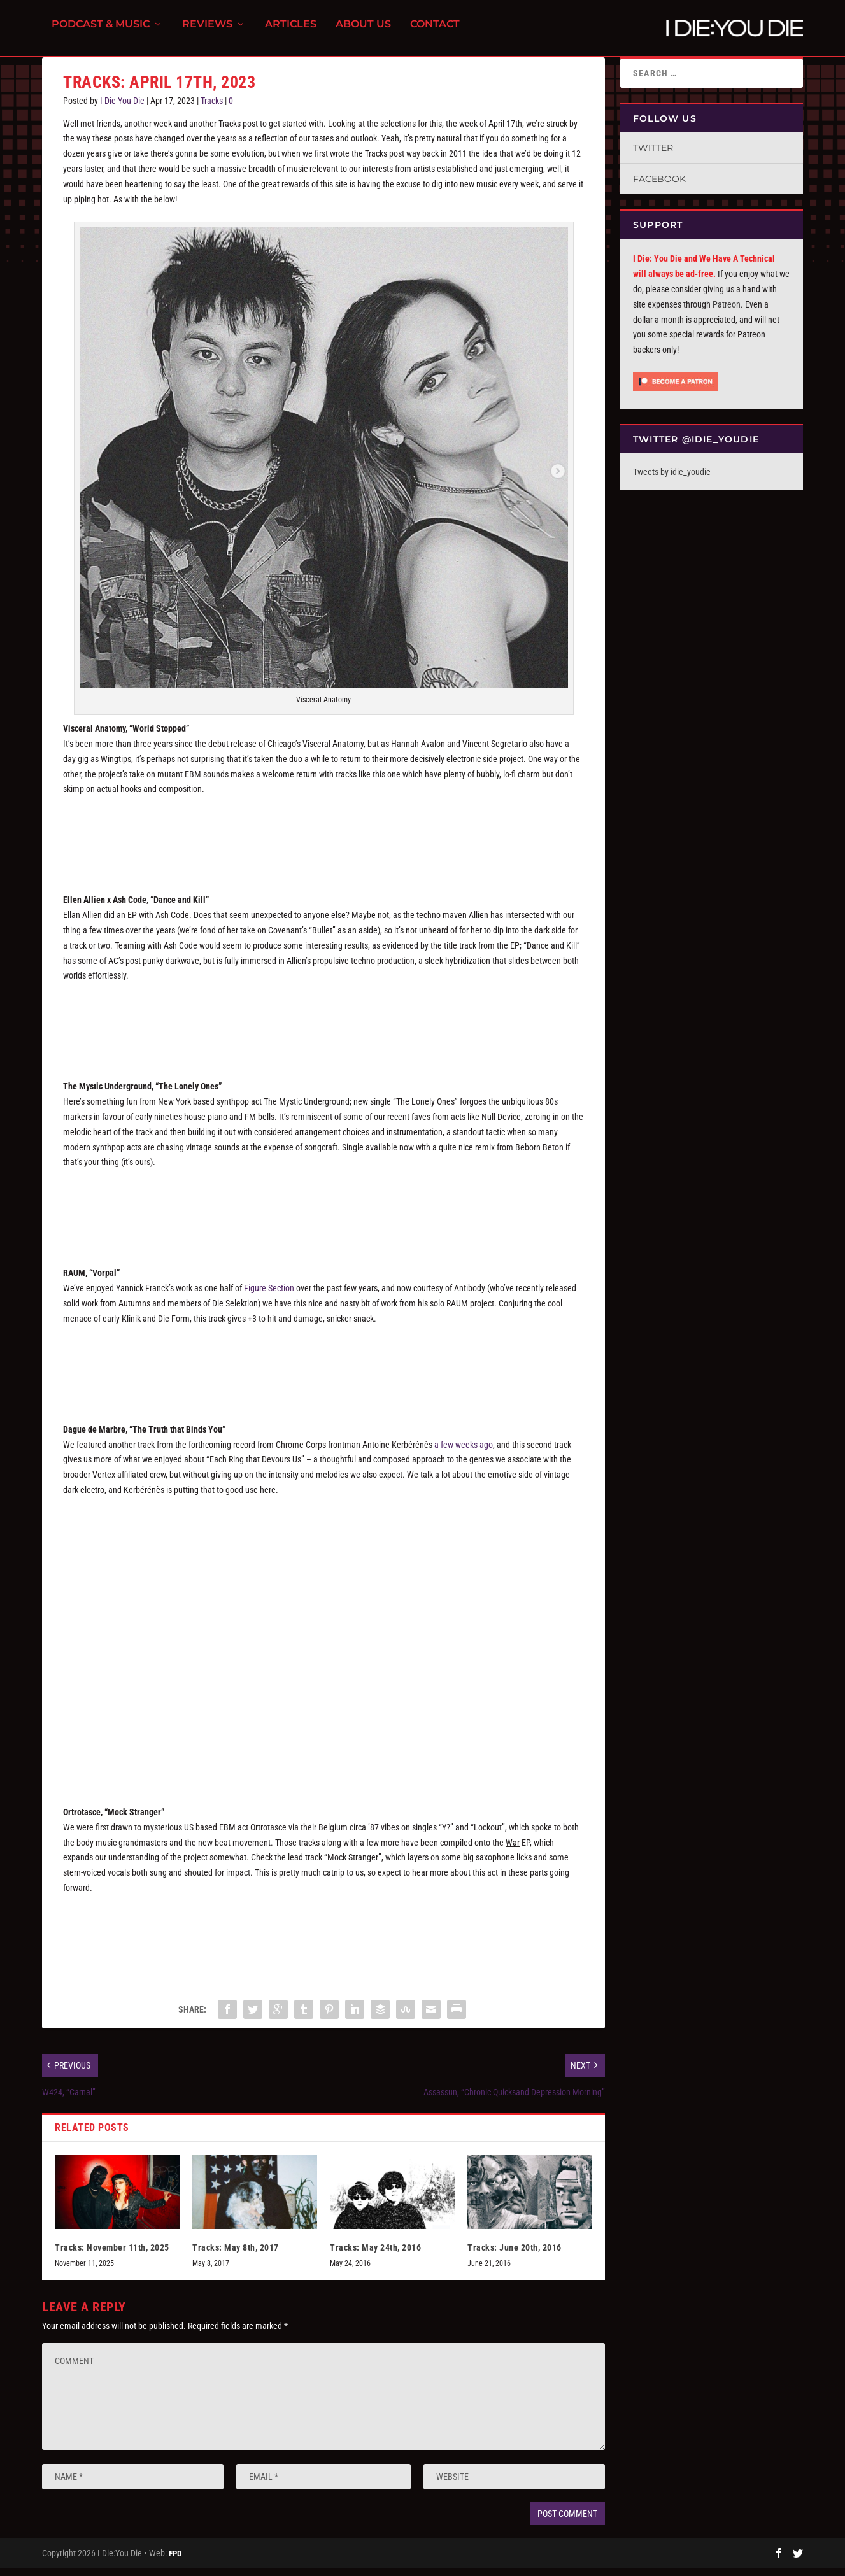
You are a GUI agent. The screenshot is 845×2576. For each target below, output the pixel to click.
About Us (363, 32)
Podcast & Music (101, 32)
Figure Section (269, 1296)
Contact (435, 32)
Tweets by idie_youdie (672, 479)
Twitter (653, 155)
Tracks (212, 108)
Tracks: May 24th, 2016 (375, 2255)
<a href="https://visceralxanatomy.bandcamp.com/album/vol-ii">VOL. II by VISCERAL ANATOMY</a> (323, 843)
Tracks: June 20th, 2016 (514, 2255)
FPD (175, 2561)
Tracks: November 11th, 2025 (112, 2255)
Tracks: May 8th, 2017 (235, 2255)
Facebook (659, 186)
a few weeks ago (463, 1452)
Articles (290, 32)
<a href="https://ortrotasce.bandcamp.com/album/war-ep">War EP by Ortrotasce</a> (323, 1942)
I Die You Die (122, 108)
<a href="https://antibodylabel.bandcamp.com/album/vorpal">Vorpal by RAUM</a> (323, 1372)
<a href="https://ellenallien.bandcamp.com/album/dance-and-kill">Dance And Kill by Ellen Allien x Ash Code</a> (323, 1029)
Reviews (207, 32)
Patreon (727, 312)
